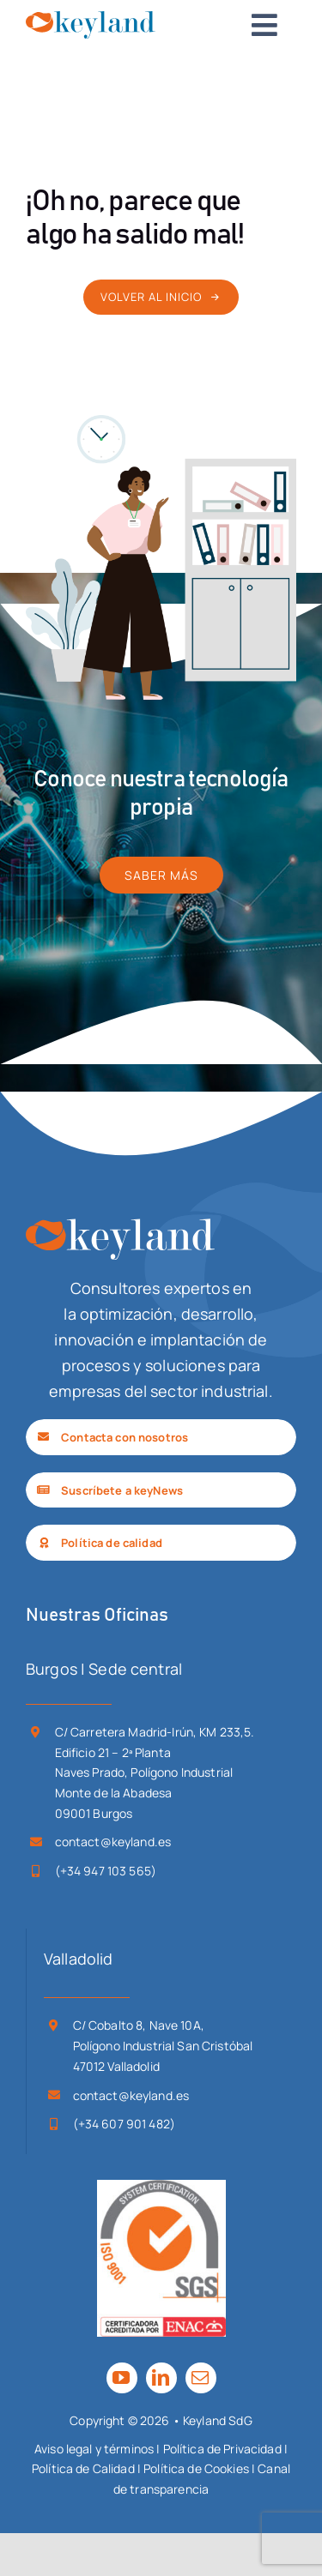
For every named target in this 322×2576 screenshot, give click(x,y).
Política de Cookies (196, 2468)
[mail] (200, 2377)
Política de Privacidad (222, 2449)
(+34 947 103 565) (105, 1871)
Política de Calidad (83, 2468)
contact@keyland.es (113, 1841)
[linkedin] (161, 2377)
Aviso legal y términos (94, 2449)
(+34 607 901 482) (124, 2124)
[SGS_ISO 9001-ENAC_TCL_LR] (161, 2187)
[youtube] (121, 2377)
